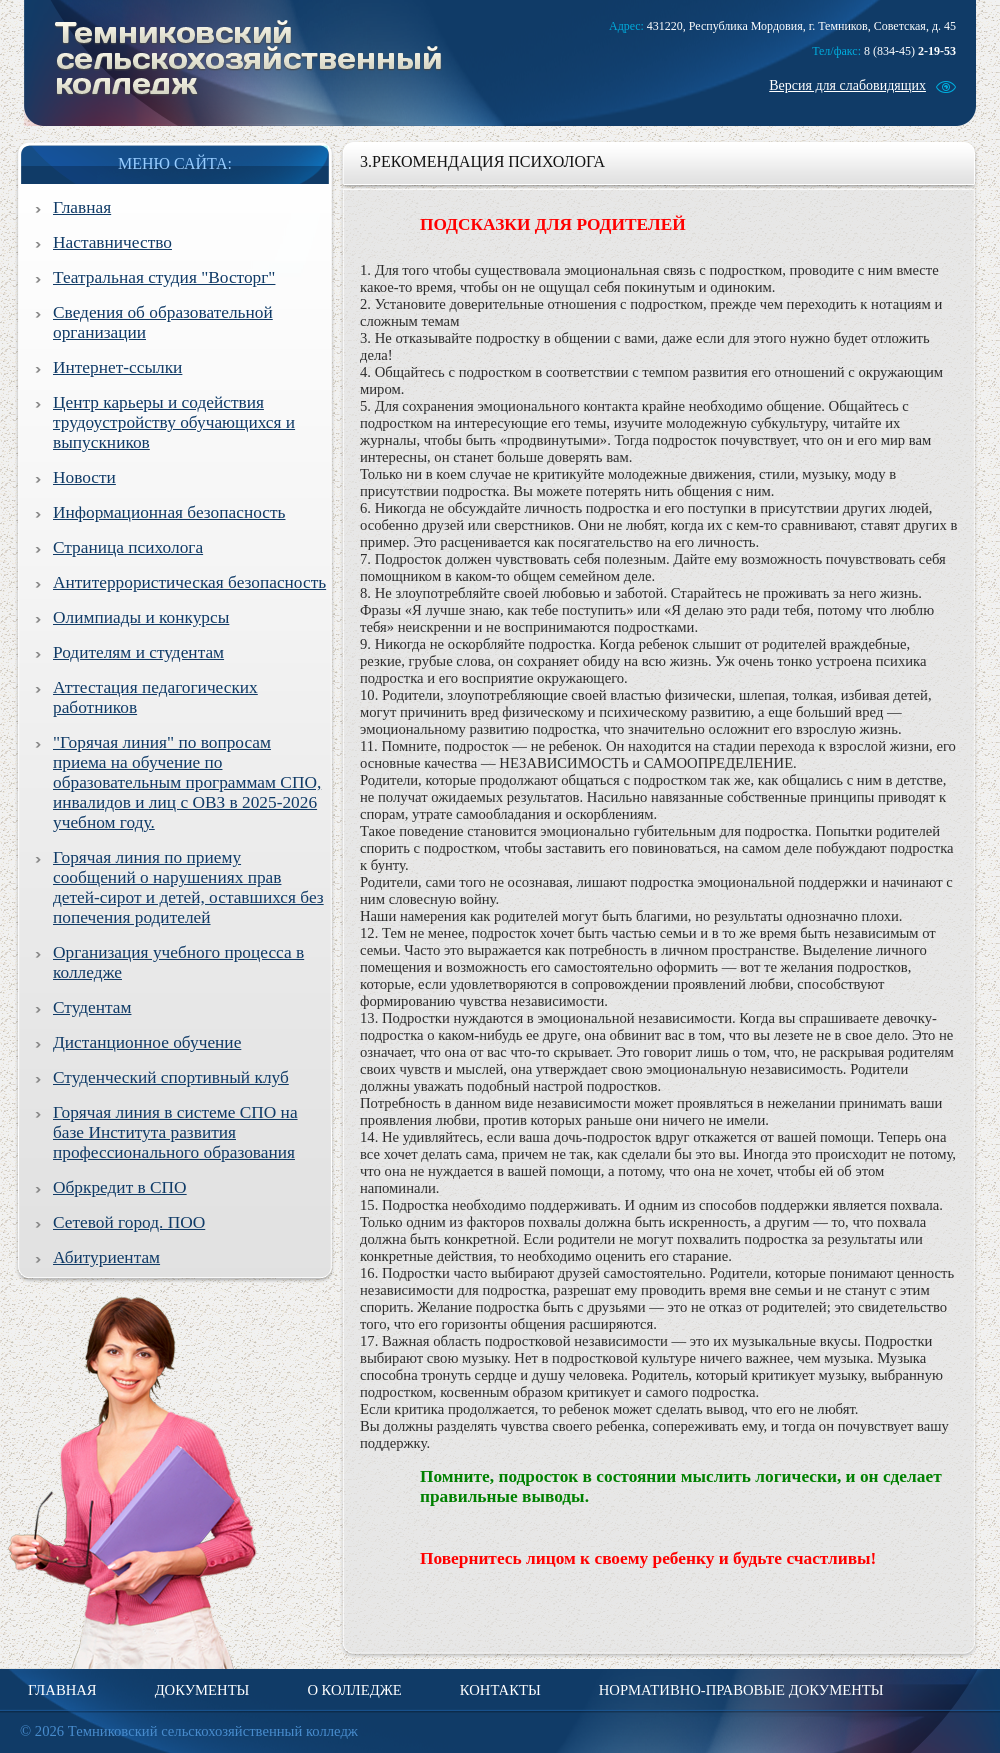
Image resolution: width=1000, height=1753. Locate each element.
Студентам (92, 1007)
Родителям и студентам (138, 652)
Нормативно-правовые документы (741, 1690)
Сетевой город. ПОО (129, 1222)
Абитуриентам (106, 1257)
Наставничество (112, 242)
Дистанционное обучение (147, 1042)
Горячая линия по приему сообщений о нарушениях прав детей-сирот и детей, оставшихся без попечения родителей (188, 887)
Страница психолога (128, 547)
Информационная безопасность (169, 512)
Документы (202, 1690)
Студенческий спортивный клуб (171, 1077)
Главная (82, 207)
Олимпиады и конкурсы (141, 617)
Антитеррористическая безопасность (189, 582)
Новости (84, 477)
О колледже (354, 1690)
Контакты (500, 1690)
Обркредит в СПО (120, 1187)
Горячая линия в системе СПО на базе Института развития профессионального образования (175, 1132)
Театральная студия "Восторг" (164, 277)
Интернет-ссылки (117, 367)
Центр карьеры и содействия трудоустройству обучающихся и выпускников (174, 422)
